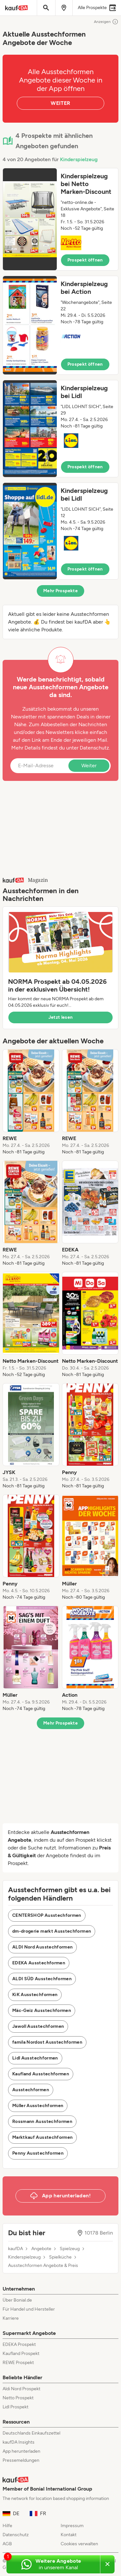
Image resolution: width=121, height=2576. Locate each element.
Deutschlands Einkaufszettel (31, 2433)
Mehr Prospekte (60, 591)
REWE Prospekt (18, 2362)
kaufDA (15, 2249)
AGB (7, 2544)
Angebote (41, 2249)
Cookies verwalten (79, 2544)
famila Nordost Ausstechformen (47, 2042)
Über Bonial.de (17, 2300)
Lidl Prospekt (15, 2407)
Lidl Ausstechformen (35, 2058)
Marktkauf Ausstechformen (42, 2137)
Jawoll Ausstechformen (38, 2026)
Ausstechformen (30, 2090)
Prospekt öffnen (85, 260)
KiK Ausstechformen (34, 1994)
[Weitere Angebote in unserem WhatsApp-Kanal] (53, 2564)
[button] (60, 219)
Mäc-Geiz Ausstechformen (41, 2010)
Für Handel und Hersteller (29, 2309)
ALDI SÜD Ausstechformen (42, 1979)
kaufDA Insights (19, 2442)
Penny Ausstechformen (38, 2153)
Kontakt (68, 2534)
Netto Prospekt (18, 2398)
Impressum (72, 2525)
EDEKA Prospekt (19, 2344)
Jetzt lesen (60, 1017)
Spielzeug (70, 2249)
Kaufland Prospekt (21, 2353)
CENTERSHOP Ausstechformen (46, 1915)
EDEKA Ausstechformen (38, 1963)
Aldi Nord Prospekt (21, 2389)
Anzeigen (106, 21)
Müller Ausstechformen (37, 2105)
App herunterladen (21, 2451)
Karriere (11, 2318)
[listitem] (31, 1102)
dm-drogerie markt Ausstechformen (51, 1931)
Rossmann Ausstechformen (42, 2121)
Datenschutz (94, 748)
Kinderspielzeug (79, 159)
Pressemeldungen (21, 2460)
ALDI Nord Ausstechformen (42, 1947)
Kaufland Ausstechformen (40, 2074)
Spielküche (60, 2257)
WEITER (60, 103)
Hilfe (7, 2525)
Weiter (88, 765)
